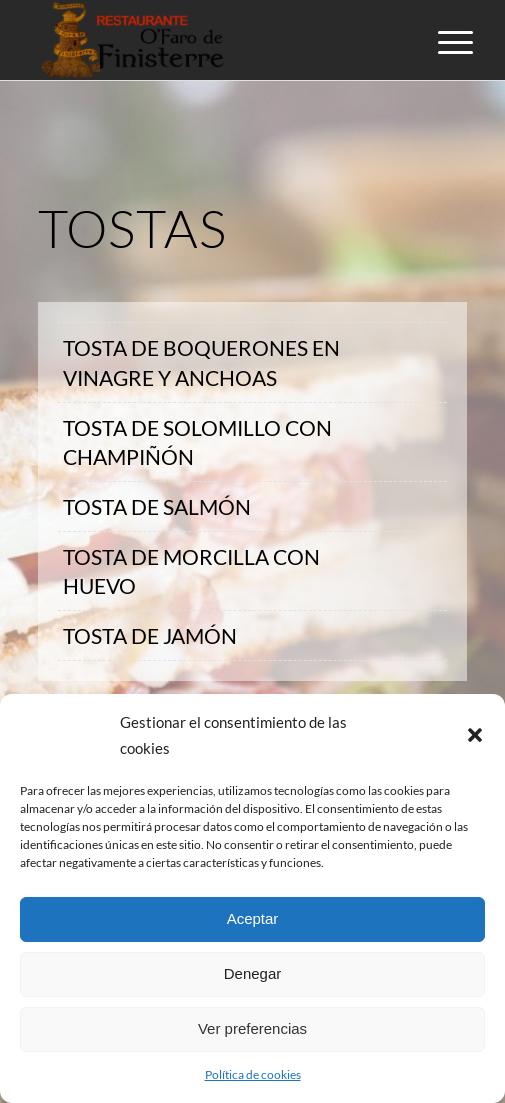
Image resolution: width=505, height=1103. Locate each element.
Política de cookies (253, 1074)
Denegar (253, 973)
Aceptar (253, 918)
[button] (475, 735)
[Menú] (440, 42)
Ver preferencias (252, 1028)
